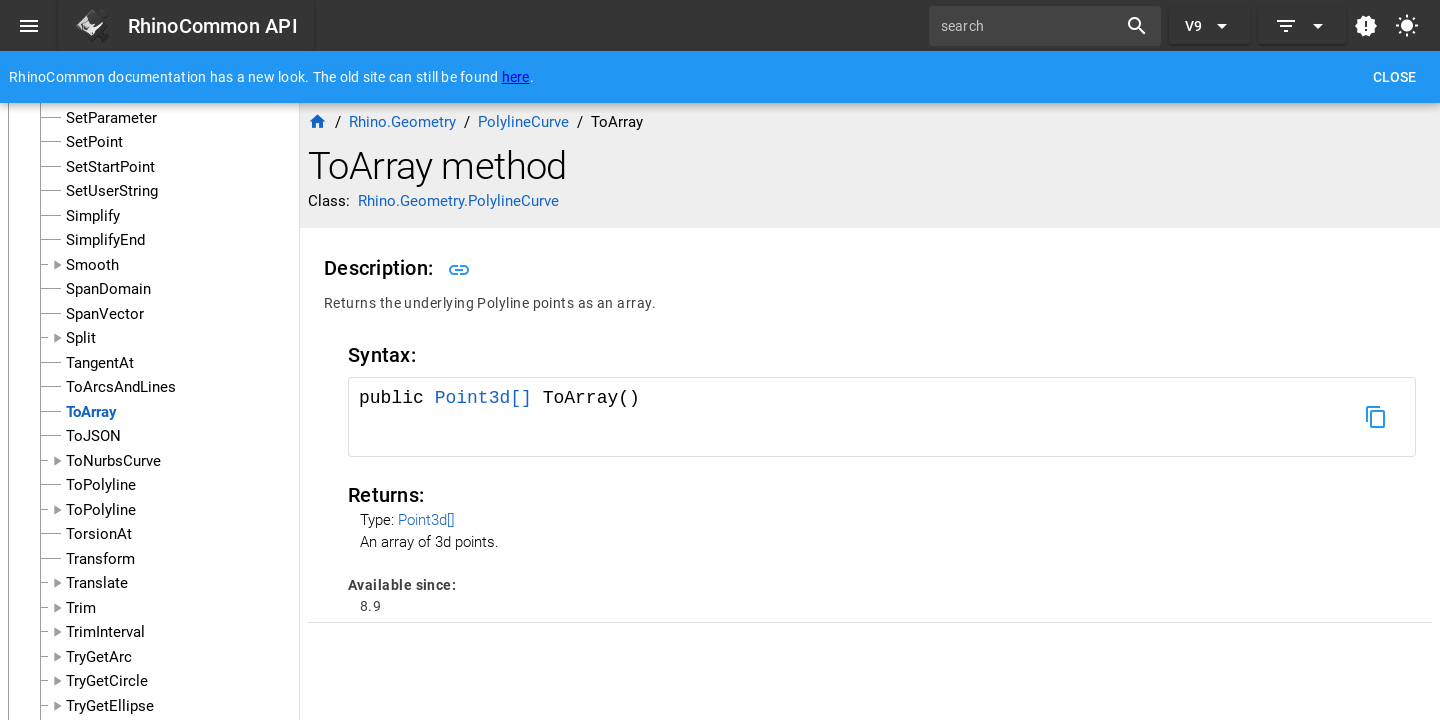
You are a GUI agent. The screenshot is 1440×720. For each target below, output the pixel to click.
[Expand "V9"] (1209, 26)
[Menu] (29, 26)
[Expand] (1302, 26)
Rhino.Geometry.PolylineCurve (458, 201)
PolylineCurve (523, 122)
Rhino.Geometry (402, 122)
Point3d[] (489, 398)
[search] (1030, 26)
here (516, 77)
